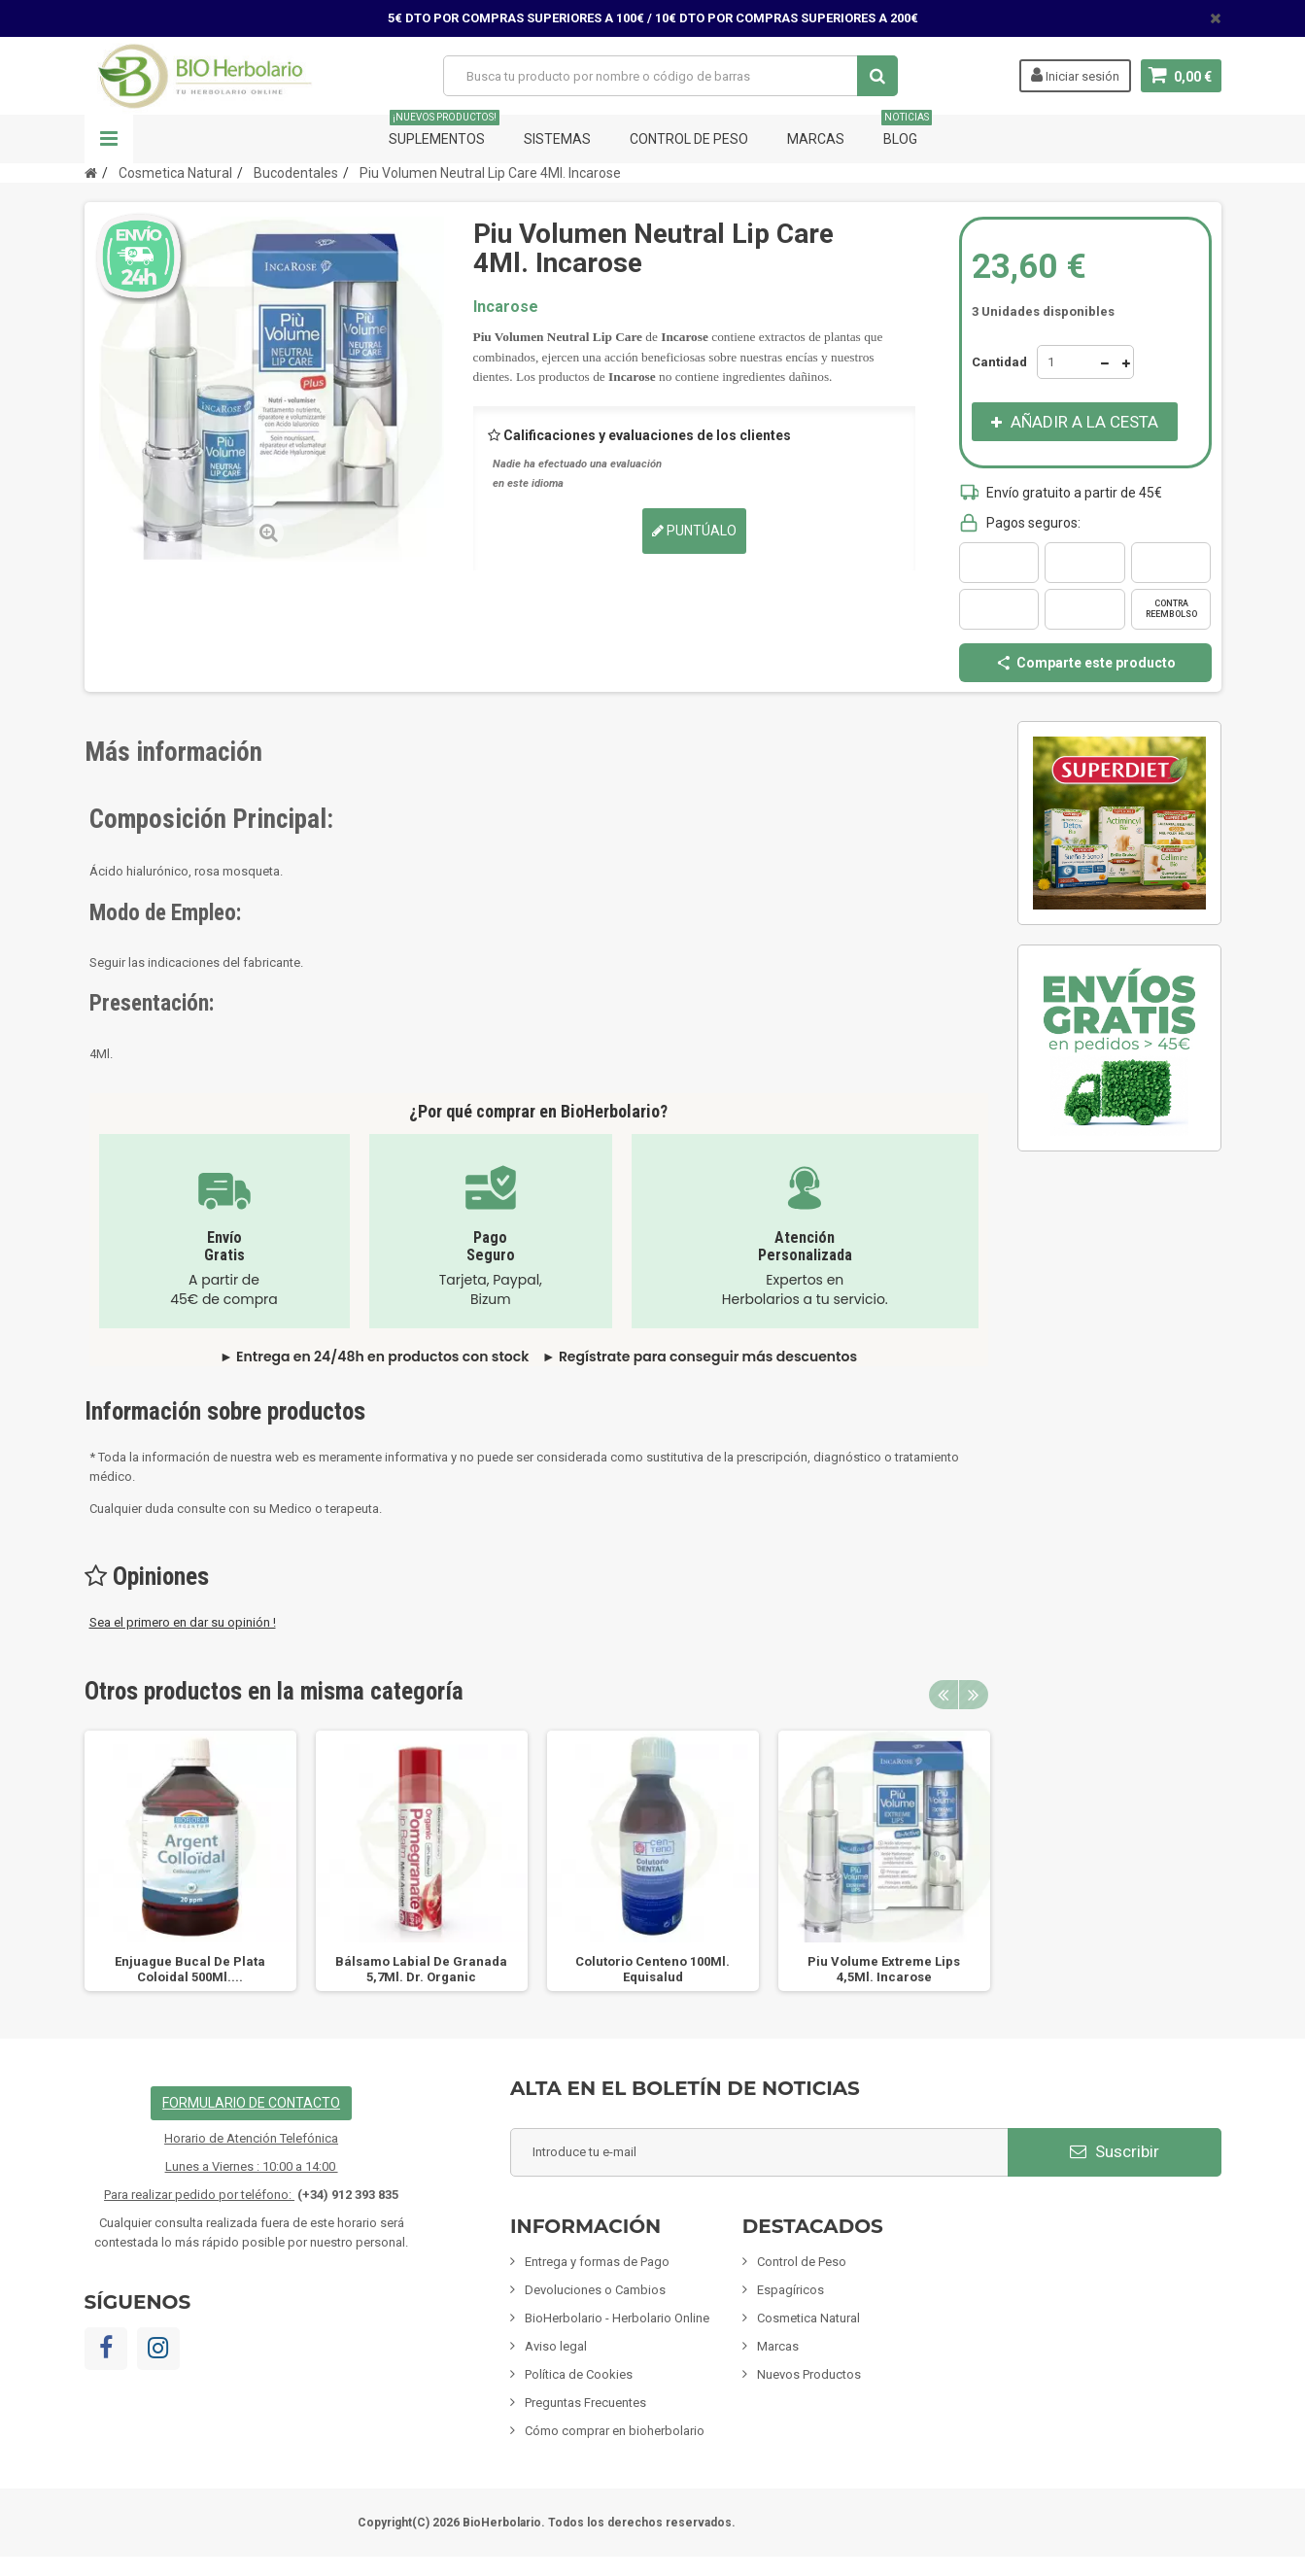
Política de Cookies (579, 2374)
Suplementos (444, 131)
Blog (906, 131)
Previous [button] (943, 1694)
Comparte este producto (1085, 662)
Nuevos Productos (809, 2374)
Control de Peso (689, 139)
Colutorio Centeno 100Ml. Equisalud (652, 1969)
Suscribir (1114, 2151)
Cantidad (999, 362)
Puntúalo (694, 530)
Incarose (505, 306)
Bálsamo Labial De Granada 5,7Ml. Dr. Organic (421, 1969)
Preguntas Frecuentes (585, 2402)
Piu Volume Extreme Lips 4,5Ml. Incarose (883, 1969)
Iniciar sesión (1075, 75)
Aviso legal (556, 2346)
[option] (190, 1861)
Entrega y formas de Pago (597, 2261)
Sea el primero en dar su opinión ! (182, 1622)
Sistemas (557, 139)
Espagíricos (790, 2290)
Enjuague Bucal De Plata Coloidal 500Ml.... (190, 1969)
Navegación (109, 139)
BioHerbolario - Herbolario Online (617, 2318)
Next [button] (973, 1694)
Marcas (815, 139)
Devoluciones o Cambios (595, 2290)
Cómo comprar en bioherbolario (614, 2430)
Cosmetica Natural (808, 2318)
